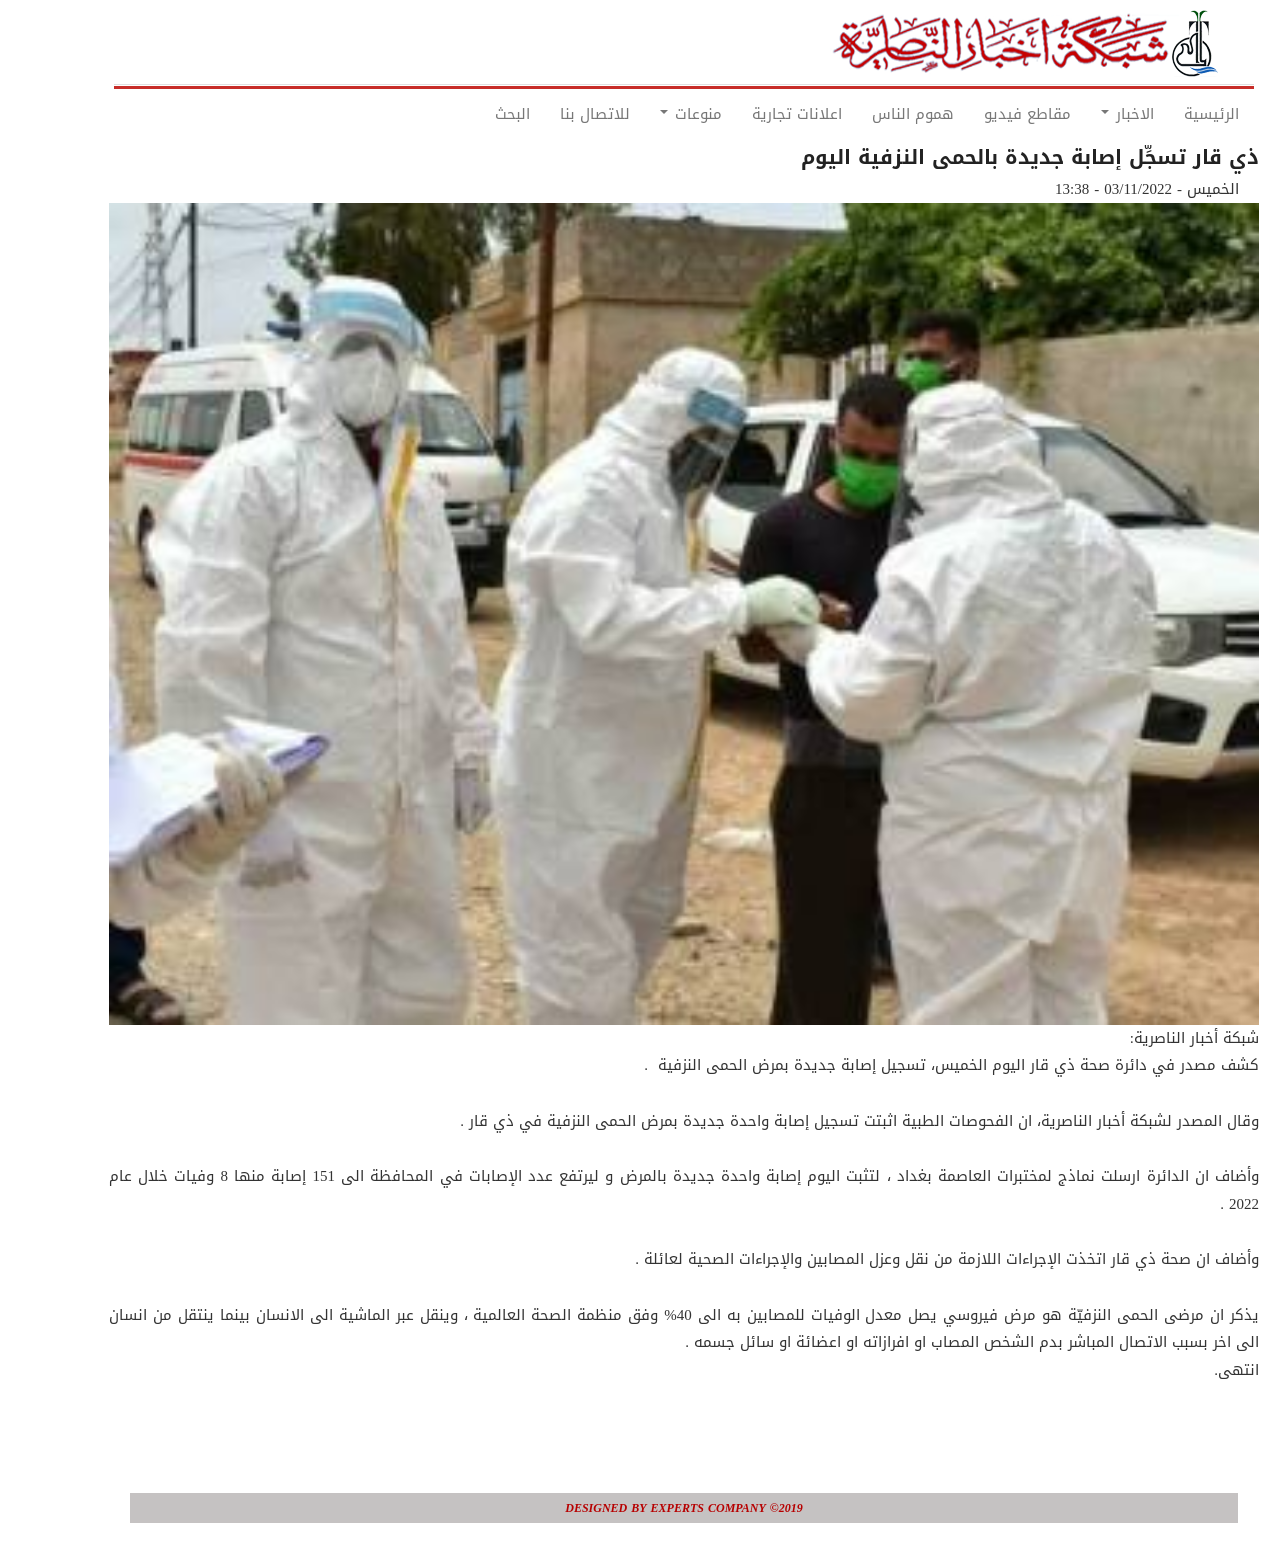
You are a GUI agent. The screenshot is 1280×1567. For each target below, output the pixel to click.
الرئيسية (1167, 114)
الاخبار (1083, 114)
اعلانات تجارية (753, 114)
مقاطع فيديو (983, 114)
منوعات (647, 114)
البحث (468, 114)
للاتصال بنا (551, 114)
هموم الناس (869, 114)
